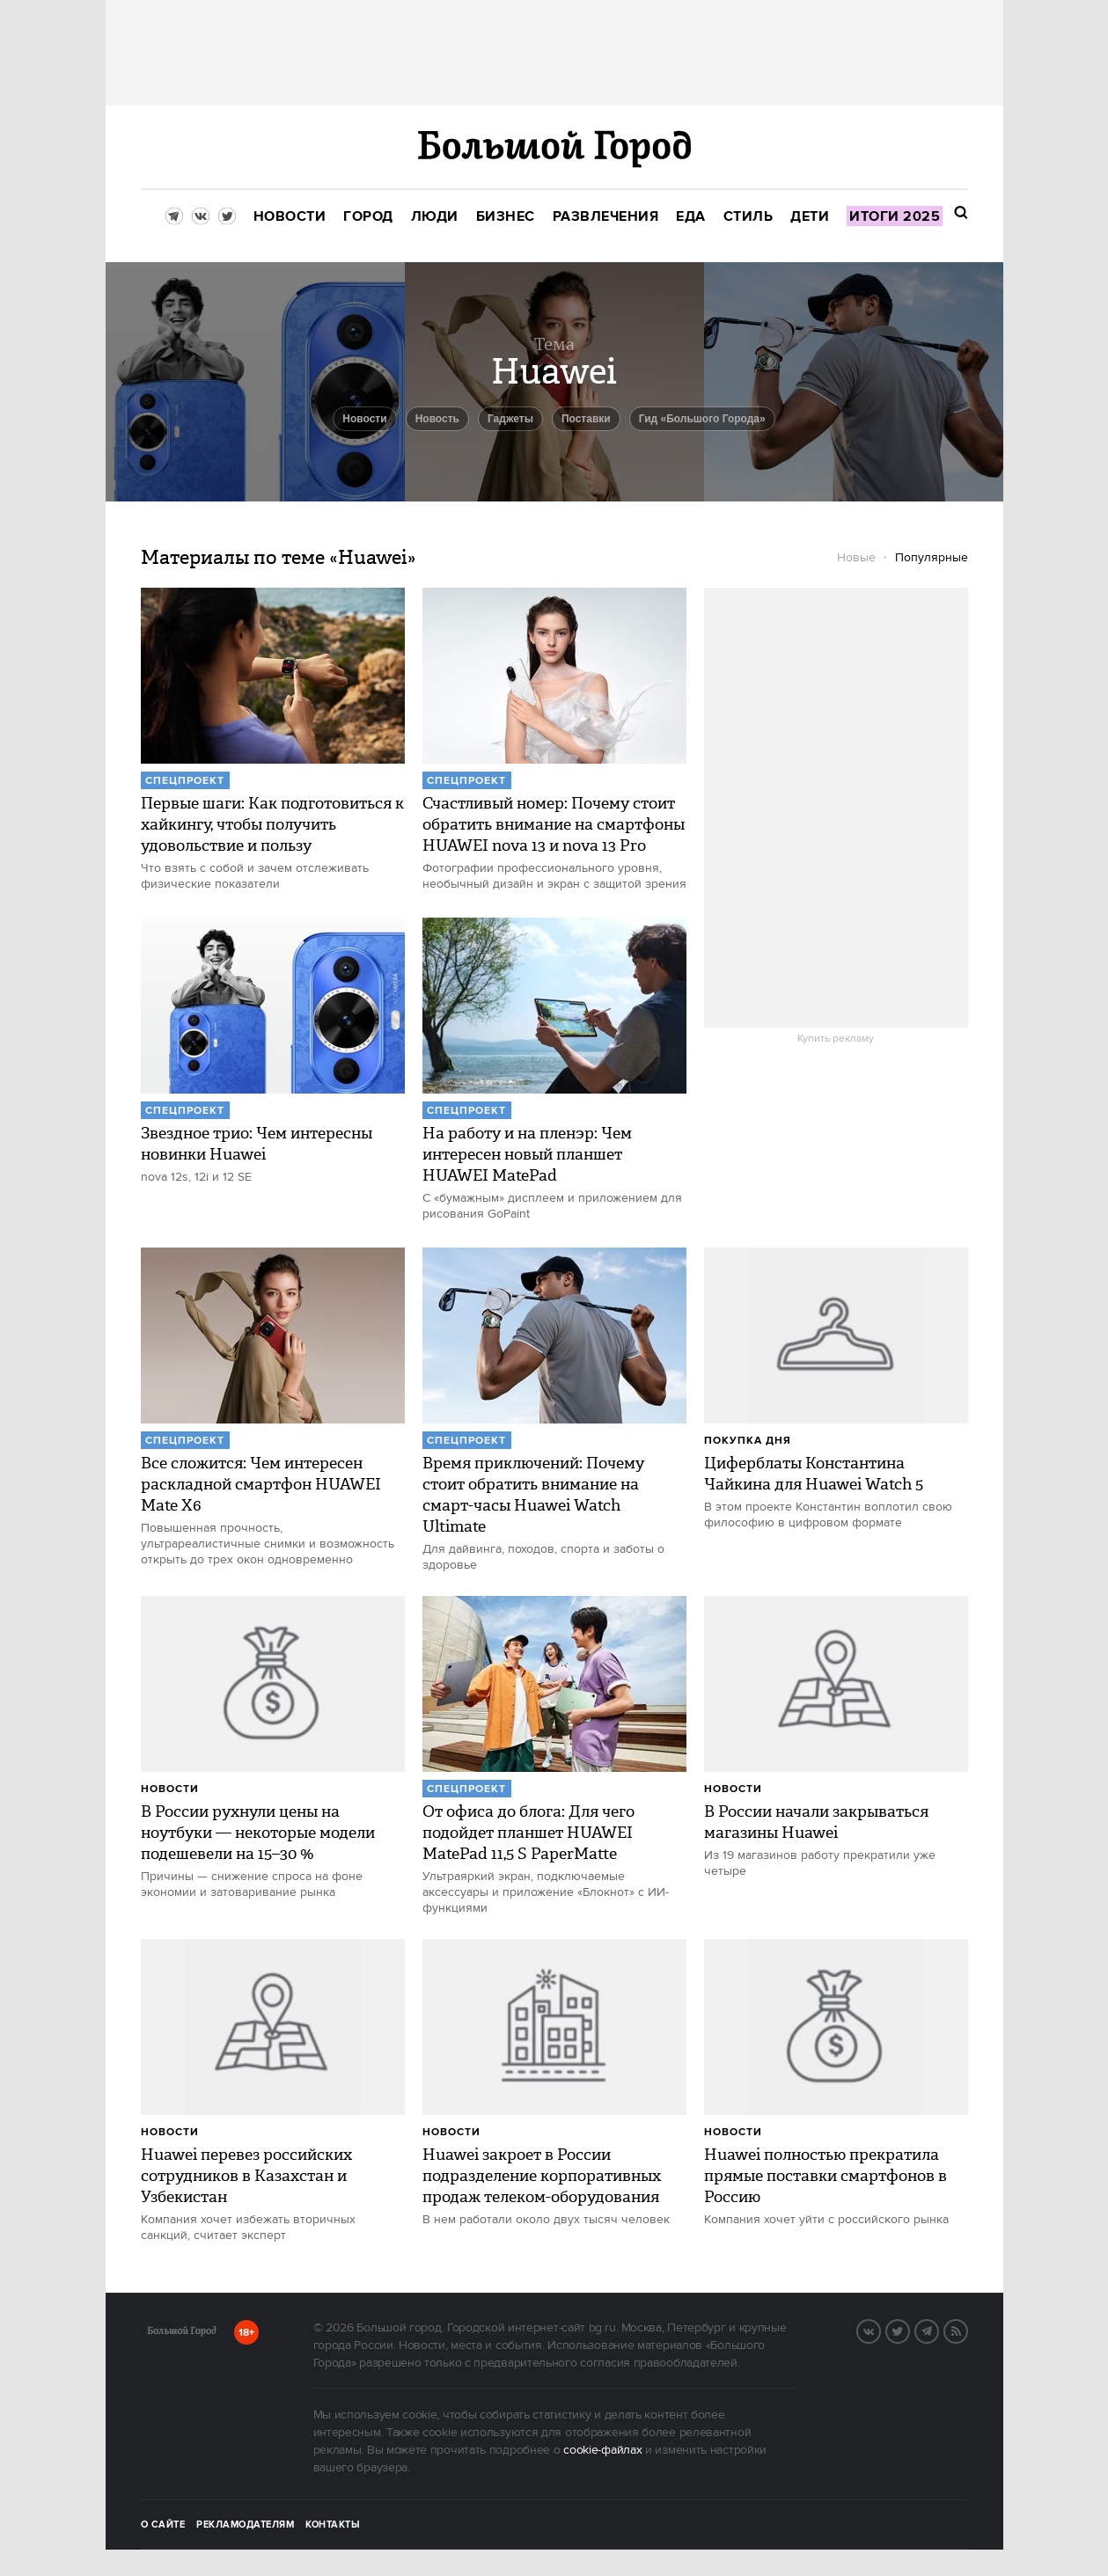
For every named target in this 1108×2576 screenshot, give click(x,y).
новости (364, 419)
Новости (170, 1789)
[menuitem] (290, 217)
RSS (967, 2330)
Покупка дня (747, 1440)
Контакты (332, 2525)
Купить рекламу (835, 1039)
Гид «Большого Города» (702, 419)
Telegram (938, 2330)
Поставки (586, 419)
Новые (856, 558)
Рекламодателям (245, 2525)
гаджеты (510, 419)
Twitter (909, 2330)
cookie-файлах (602, 2450)
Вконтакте (880, 2330)
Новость (437, 419)
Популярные (931, 558)
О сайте (163, 2525)
